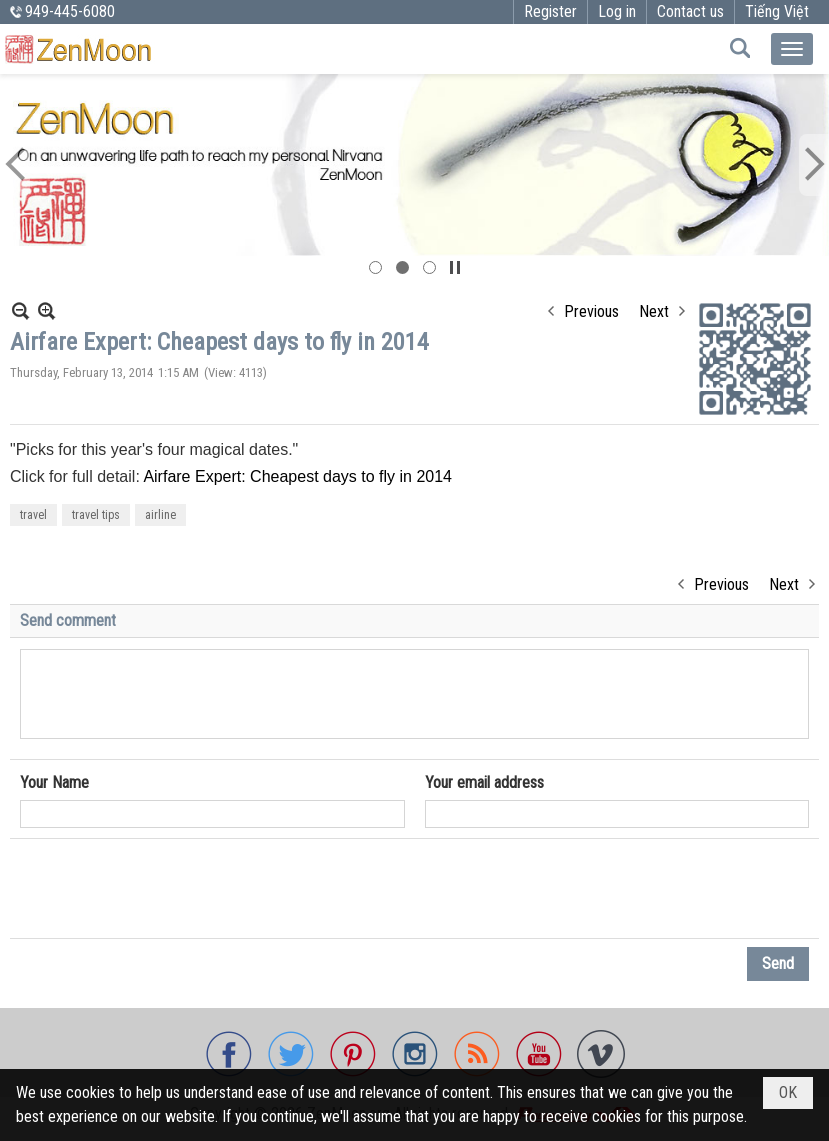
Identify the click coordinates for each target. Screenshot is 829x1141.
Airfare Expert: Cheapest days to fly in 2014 (297, 476)
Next (654, 311)
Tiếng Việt (777, 11)
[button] (792, 49)
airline (160, 515)
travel (33, 515)
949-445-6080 (70, 11)
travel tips (96, 515)
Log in (617, 11)
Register (550, 11)
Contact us (690, 11)
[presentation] (172, 889)
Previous (591, 311)
